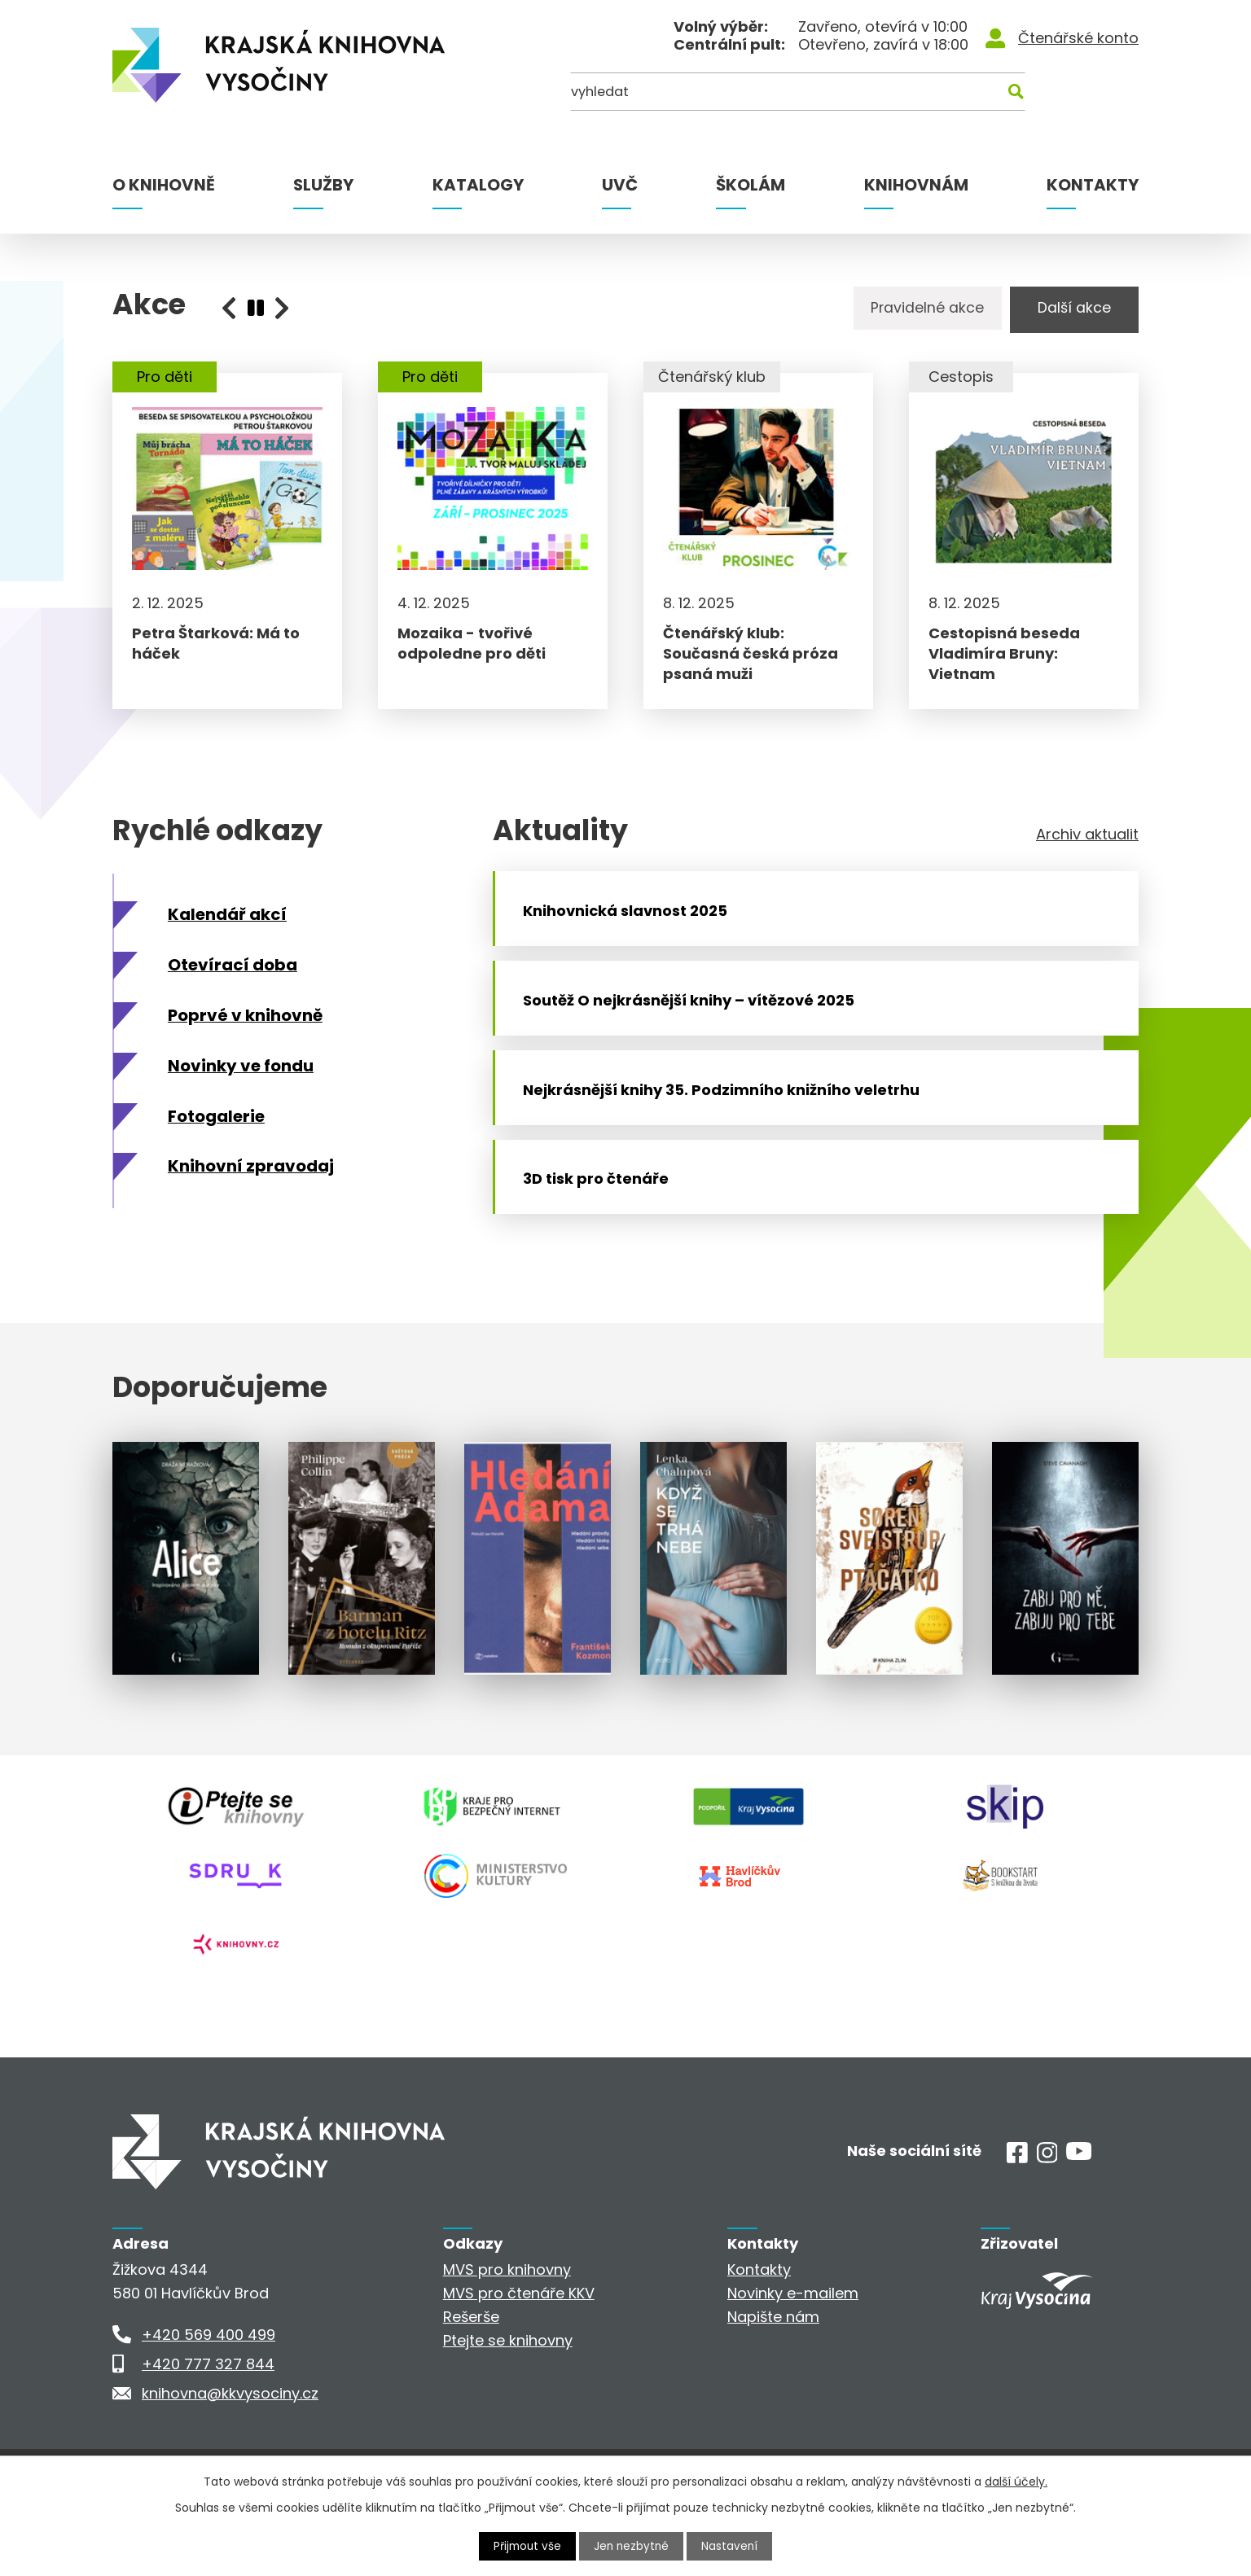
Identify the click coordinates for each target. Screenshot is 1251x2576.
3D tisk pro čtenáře (603, 1236)
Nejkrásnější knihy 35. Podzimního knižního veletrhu (728, 1134)
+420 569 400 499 (208, 2387)
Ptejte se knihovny (508, 2393)
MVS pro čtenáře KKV (519, 2346)
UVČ (620, 184)
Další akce (1069, 310)
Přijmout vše (526, 2546)
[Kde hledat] (1060, 96)
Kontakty (1093, 184)
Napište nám (773, 2369)
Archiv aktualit (1087, 849)
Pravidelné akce (915, 310)
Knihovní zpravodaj (251, 1181)
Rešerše (471, 2369)
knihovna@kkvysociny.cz (230, 2446)
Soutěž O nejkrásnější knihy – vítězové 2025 (696, 1033)
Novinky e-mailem (792, 2346)
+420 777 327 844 (208, 2417)
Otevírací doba (232, 979)
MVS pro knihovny (507, 2322)
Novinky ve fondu (241, 1080)
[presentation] (256, 308)
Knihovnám (916, 184)
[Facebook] (1017, 2211)
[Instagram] (1047, 2211)
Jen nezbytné (632, 2546)
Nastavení (732, 2546)
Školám (750, 184)
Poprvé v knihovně (245, 1030)
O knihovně (163, 184)
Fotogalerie (216, 1130)
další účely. (1016, 2481)
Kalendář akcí (227, 929)
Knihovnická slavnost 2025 (632, 932)
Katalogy (478, 184)
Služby (323, 184)
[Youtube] (1078, 2207)
